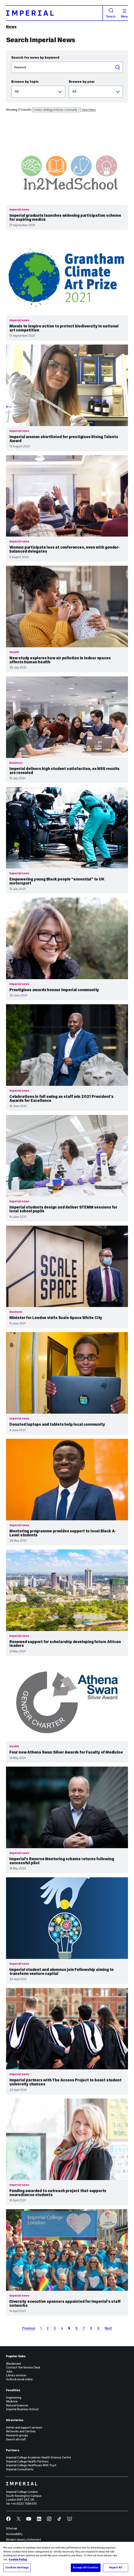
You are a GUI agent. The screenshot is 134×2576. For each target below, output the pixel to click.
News (11, 26)
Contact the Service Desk (23, 2367)
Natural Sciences (17, 2405)
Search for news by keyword (35, 57)
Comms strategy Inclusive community (56, 109)
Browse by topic (25, 82)
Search (111, 13)
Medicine (12, 2401)
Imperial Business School (22, 2409)
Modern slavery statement (23, 2539)
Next (108, 2328)
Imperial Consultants (20, 2469)
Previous (28, 2328)
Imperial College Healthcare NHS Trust (31, 2465)
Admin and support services (24, 2427)
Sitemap (11, 2528)
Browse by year (82, 82)
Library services (16, 2375)
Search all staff (16, 2439)
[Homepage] (54, 13)
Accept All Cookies (85, 2567)
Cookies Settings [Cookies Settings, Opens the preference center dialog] (16, 2567)
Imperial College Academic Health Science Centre (38, 2457)
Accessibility (14, 2534)
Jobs (9, 2371)
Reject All (115, 2567)
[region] (67, 2559)
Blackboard (13, 2363)
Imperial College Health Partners (27, 2461)
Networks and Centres (21, 2431)
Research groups (17, 2435)
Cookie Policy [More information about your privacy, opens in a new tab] (18, 2559)
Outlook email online (19, 2379)
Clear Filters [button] (89, 109)
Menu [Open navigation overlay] (124, 13)
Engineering (13, 2397)
